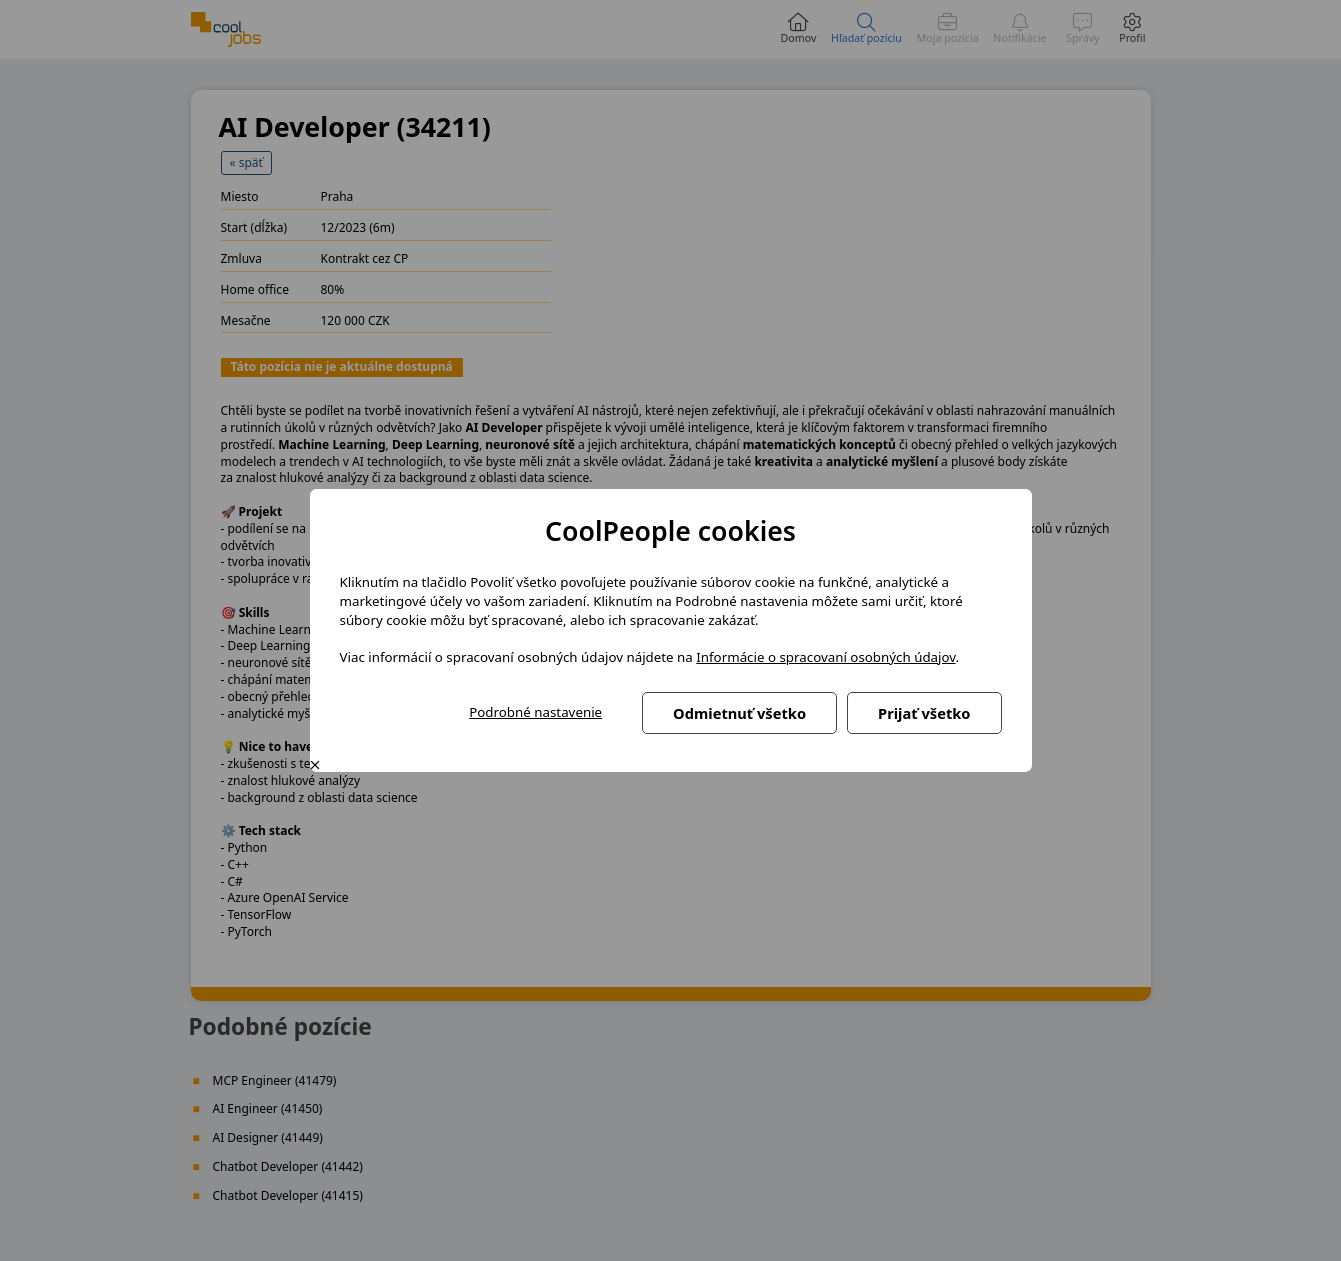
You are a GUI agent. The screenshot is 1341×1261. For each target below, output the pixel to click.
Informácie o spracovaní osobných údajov (825, 657)
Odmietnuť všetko (739, 713)
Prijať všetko (924, 713)
